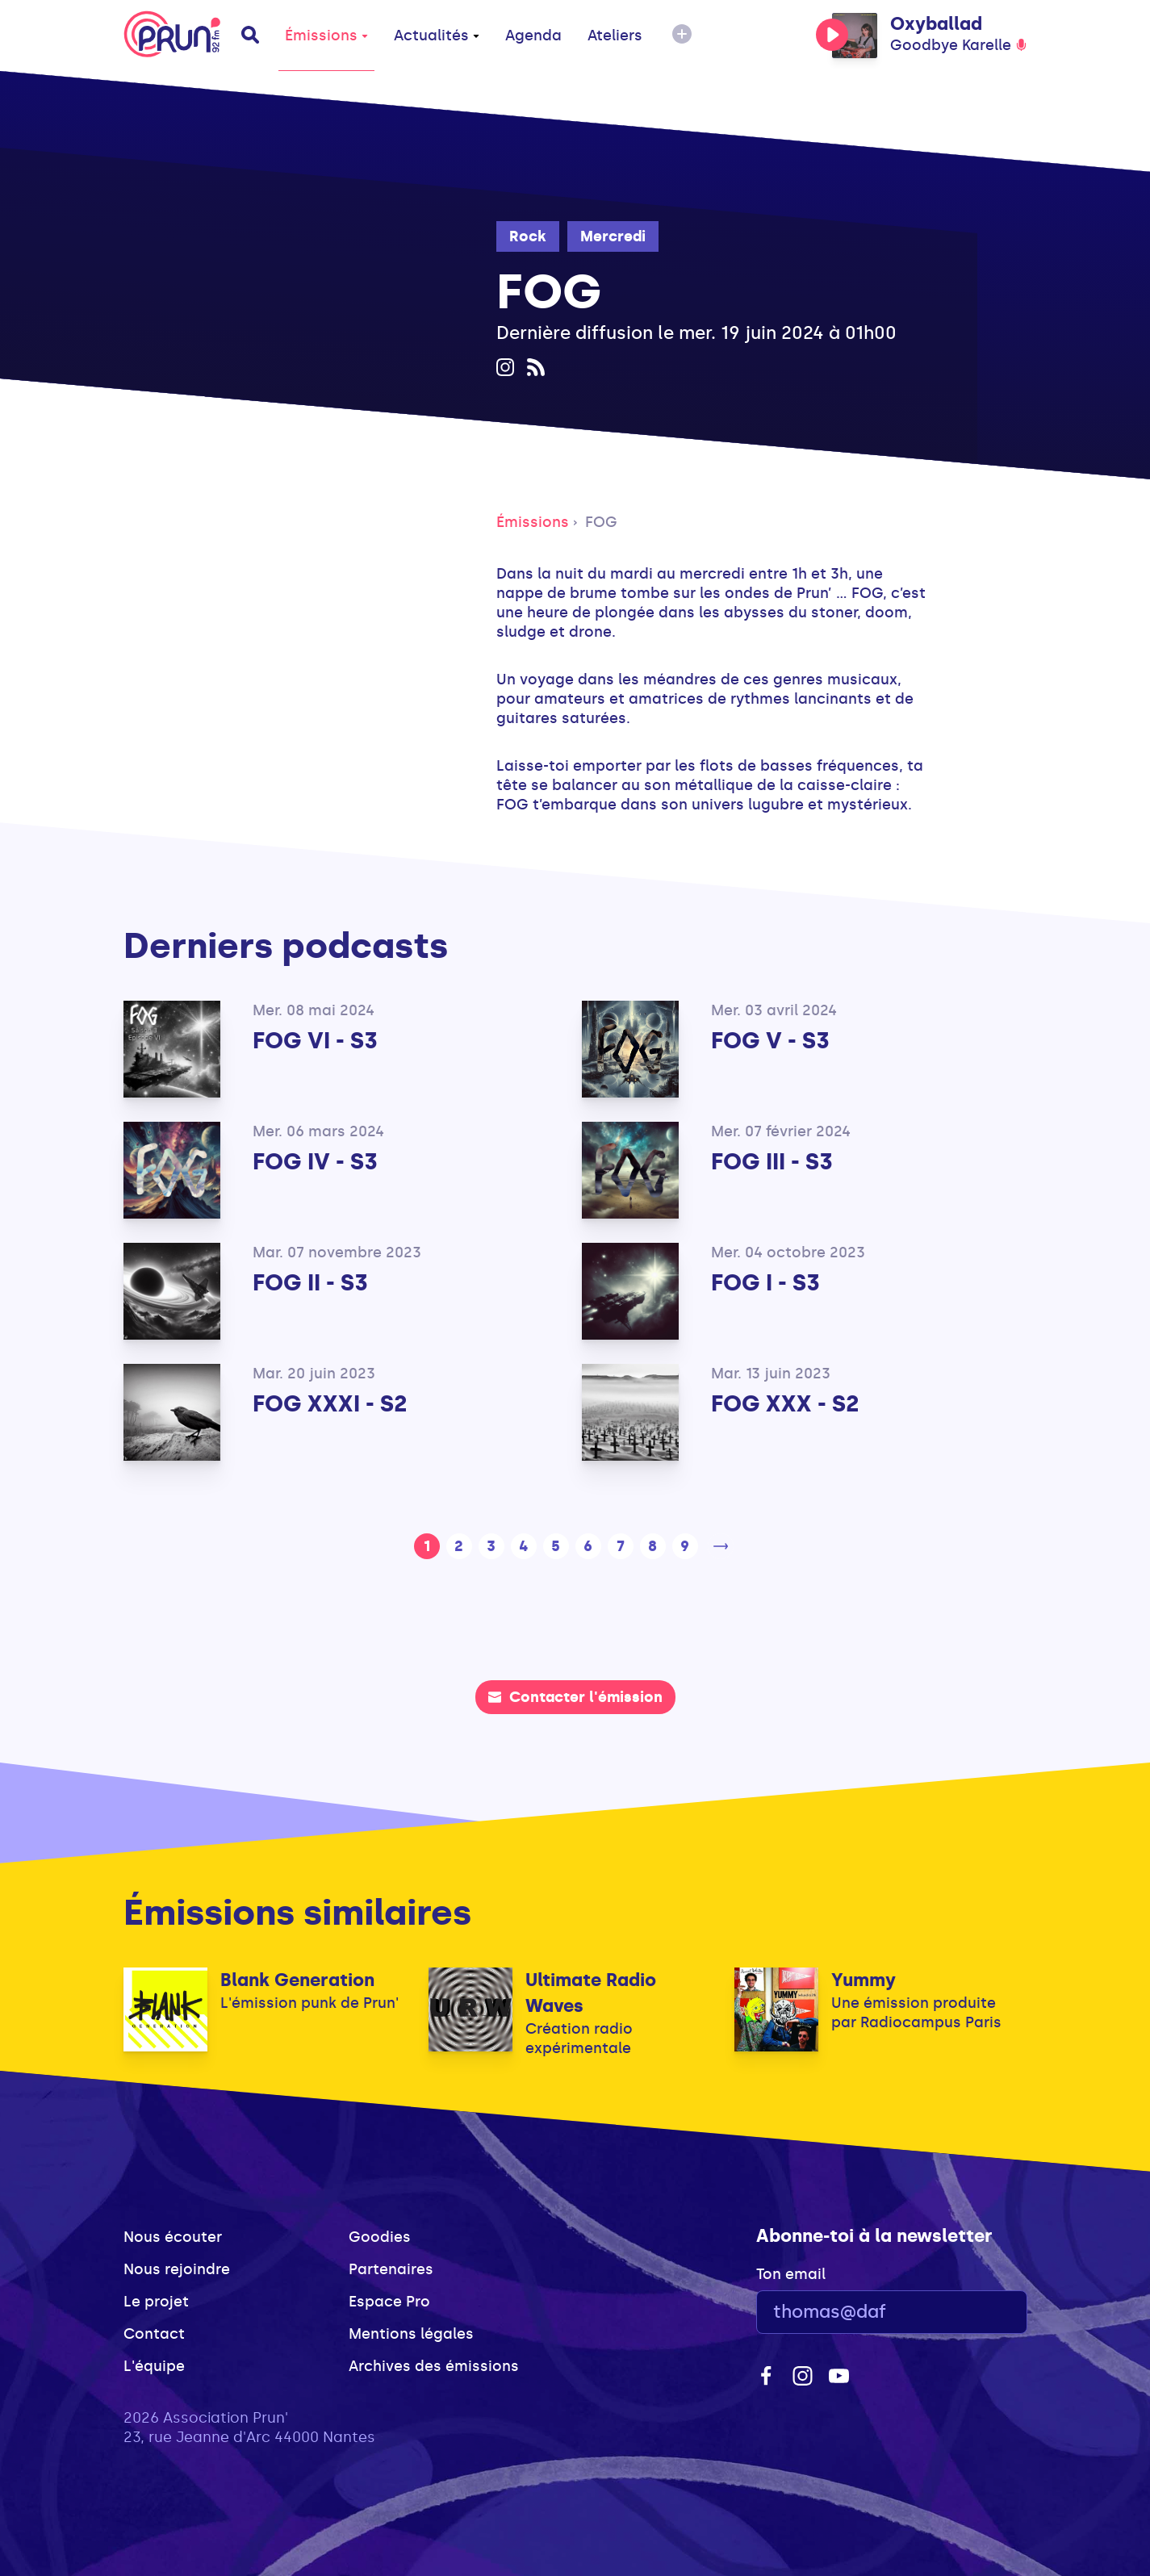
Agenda (533, 35)
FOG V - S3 (770, 1040)
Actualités (436, 35)
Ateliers (615, 35)
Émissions (326, 35)
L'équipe (154, 2366)
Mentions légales (411, 2334)
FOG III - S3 (772, 1161)
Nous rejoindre (176, 2269)
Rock (527, 236)
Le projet (156, 2301)
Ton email (791, 2274)
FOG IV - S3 (315, 1161)
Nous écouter (172, 2237)
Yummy (863, 1980)
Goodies (380, 2237)
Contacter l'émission (575, 1697)
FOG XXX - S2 (785, 1403)
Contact (154, 2334)
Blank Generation (297, 1980)
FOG (601, 522)
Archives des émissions (434, 2366)
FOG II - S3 (310, 1282)
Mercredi (613, 236)
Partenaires (391, 2269)
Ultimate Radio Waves (590, 1993)
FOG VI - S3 (315, 1040)
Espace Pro (389, 2301)
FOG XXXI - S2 (330, 1403)
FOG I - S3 (765, 1282)
